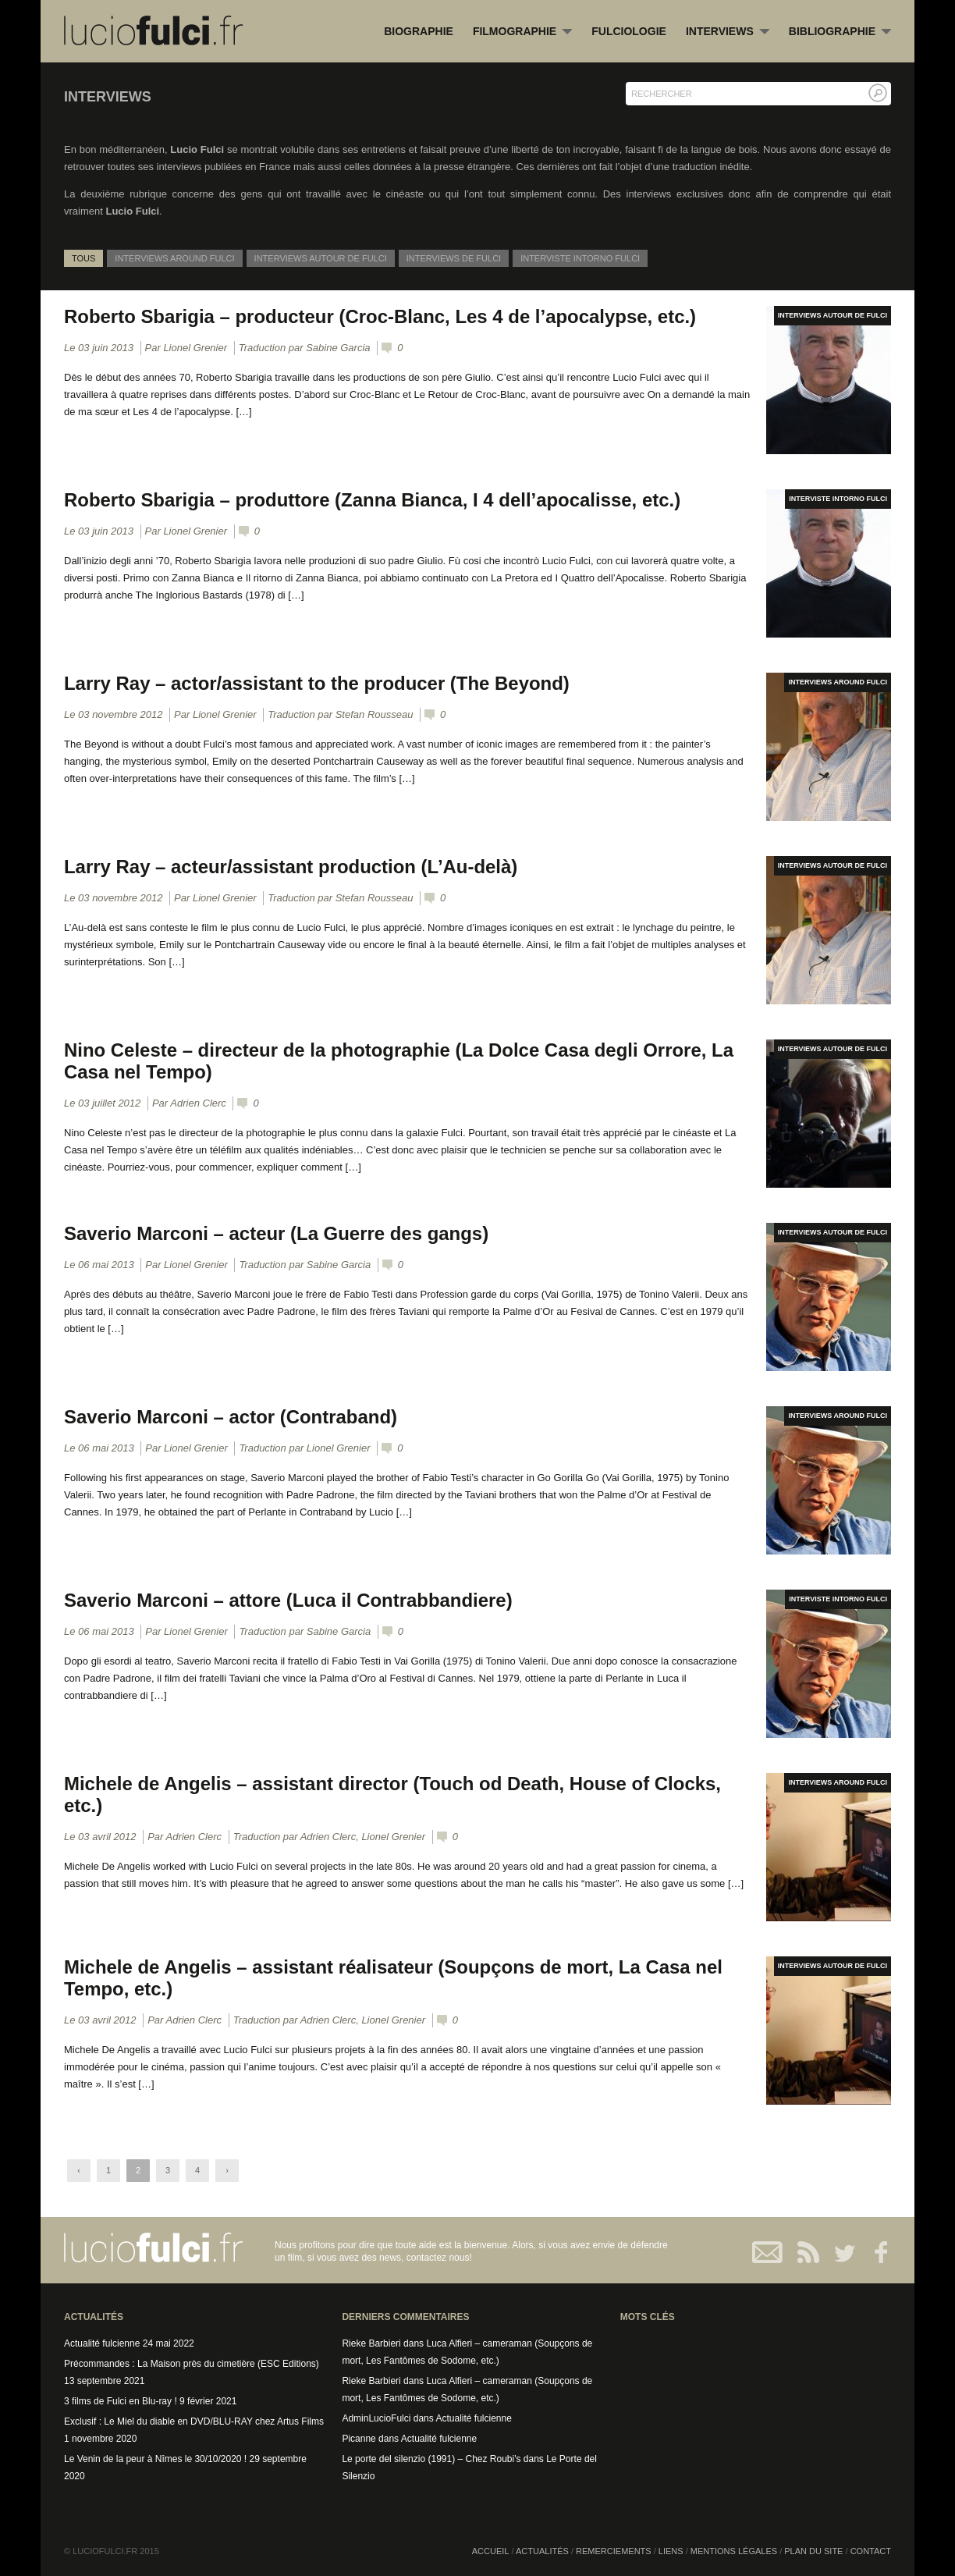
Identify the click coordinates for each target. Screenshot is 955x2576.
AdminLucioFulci (376, 2418)
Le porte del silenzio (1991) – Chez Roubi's (431, 2458)
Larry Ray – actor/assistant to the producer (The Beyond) (317, 683)
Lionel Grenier (195, 348)
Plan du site (813, 2551)
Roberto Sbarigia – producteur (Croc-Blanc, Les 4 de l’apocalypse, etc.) (381, 316)
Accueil (490, 2551)
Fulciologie (628, 31)
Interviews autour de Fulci (320, 258)
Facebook (873, 2252)
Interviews (727, 32)
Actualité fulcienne (102, 2343)
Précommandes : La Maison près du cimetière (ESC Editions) (191, 2363)
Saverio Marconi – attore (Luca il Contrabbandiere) (288, 1600)
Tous (83, 258)
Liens (671, 2551)
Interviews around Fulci (174, 258)
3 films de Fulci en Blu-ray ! (120, 2401)
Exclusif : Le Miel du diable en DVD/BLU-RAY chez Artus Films (194, 2421)
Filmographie (522, 32)
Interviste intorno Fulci (580, 258)
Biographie (418, 31)
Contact (768, 2252)
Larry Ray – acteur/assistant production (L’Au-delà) (291, 866)
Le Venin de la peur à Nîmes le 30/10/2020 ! (155, 2458)
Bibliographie (840, 32)
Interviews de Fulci (453, 258)
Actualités (542, 2551)
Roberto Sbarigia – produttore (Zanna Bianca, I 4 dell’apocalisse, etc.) (373, 499)
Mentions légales (734, 2551)
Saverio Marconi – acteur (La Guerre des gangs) (277, 1233)
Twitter (838, 2252)
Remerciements (613, 2551)
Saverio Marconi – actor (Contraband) (231, 1416)
